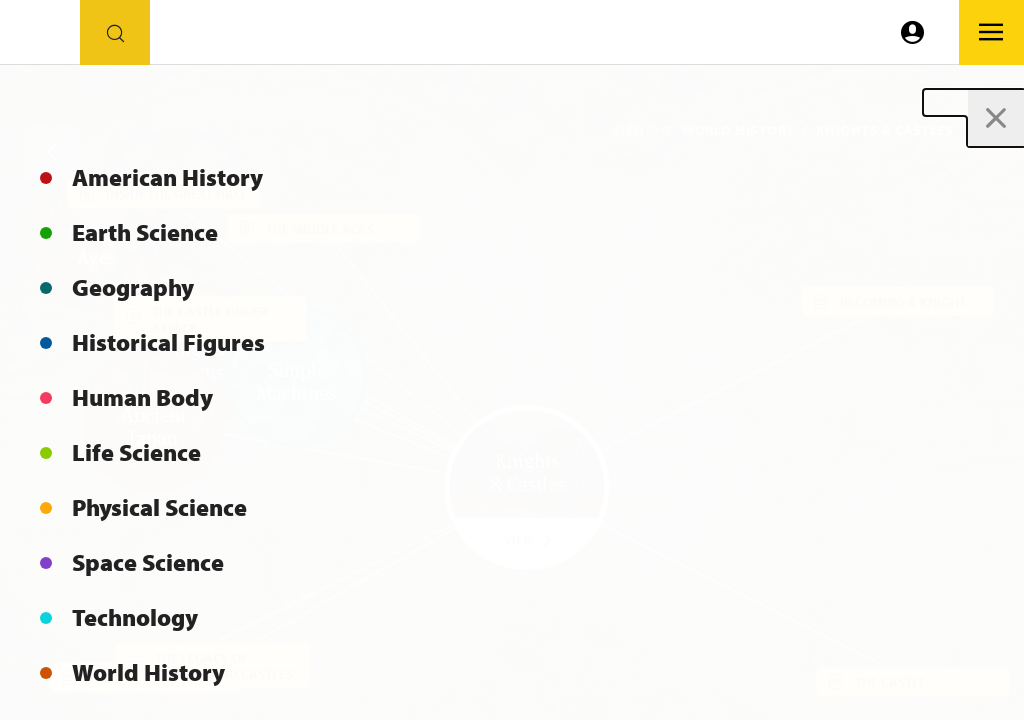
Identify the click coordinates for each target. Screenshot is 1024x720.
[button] (996, 131)
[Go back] (52, 152)
